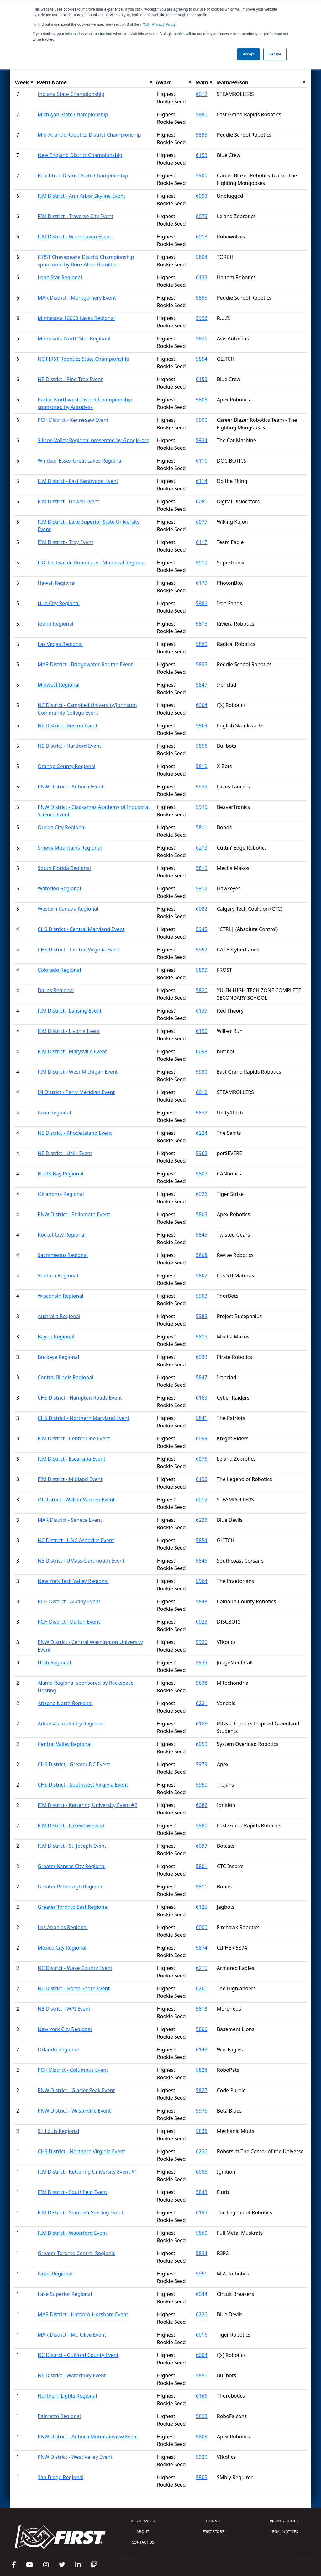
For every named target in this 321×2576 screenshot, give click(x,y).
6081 (202, 501)
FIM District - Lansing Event (70, 1010)
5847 (202, 684)
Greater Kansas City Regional (72, 1866)
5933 (202, 1662)
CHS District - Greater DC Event (74, 1764)
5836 (202, 2131)
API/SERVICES (143, 2521)
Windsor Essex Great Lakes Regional (80, 460)
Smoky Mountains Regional (70, 847)
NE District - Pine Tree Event (70, 379)
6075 (202, 216)
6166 (202, 2395)
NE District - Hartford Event (69, 745)
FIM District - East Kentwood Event (78, 481)
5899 (202, 969)
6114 (202, 481)
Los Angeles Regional (62, 1927)
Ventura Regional (58, 1275)
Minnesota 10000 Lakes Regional (76, 318)
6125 (202, 1906)
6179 (202, 582)
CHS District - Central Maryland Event (81, 929)
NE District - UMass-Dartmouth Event (81, 1560)
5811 (202, 827)
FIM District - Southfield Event (72, 2192)
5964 (202, 1581)
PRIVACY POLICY (284, 2521)
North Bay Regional (60, 1173)
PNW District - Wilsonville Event (74, 2110)
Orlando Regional (58, 2049)
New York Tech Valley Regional (73, 1581)
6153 (202, 155)
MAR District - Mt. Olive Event (72, 2334)
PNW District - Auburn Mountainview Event (88, 2436)
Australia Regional (59, 1316)
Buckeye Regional (58, 1356)
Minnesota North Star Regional (74, 338)
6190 (202, 1031)
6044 (202, 2294)
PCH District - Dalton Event (69, 1621)
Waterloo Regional (59, 888)
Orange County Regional (66, 766)
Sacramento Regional (63, 1255)
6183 (202, 1723)
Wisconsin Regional (60, 1295)
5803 (202, 399)
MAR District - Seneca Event (70, 1519)
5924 (202, 440)
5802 (202, 1275)
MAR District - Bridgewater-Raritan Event (85, 664)
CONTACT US (143, 2542)
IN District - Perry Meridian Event (76, 1092)
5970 (202, 807)
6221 (202, 1703)
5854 (202, 358)
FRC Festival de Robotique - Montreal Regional (92, 562)
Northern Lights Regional (67, 2395)
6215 (202, 1968)
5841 (202, 1418)
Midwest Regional (58, 684)
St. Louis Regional (58, 2131)
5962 (202, 1153)
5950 (202, 1784)
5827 (202, 2090)
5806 (202, 2029)
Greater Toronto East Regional (73, 1906)
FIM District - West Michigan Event (78, 1071)
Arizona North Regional (65, 1703)
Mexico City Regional (62, 1947)
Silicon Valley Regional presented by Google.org (94, 440)
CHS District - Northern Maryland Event (83, 1418)
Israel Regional (55, 2273)
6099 (202, 1438)
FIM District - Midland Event (70, 1479)
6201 (202, 1988)
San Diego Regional (60, 2477)
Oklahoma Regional (61, 1194)
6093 (202, 195)
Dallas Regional (56, 990)
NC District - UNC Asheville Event (76, 1540)
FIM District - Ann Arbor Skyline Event (81, 195)
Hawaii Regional (56, 582)
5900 (202, 175)
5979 (202, 1764)
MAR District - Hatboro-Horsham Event (83, 2314)
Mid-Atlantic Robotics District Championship (89, 134)
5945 (202, 929)
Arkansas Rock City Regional (71, 1723)
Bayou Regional (56, 1336)
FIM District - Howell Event (68, 501)
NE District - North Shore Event (74, 1988)
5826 (202, 338)
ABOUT (143, 2531)
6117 (202, 542)
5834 (202, 2253)
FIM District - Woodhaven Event (74, 236)
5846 (202, 1560)
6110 (202, 460)
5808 (202, 1255)
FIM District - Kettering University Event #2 (87, 1805)
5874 (202, 1947)
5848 (202, 1601)
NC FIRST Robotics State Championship (83, 358)
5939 (202, 786)
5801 (202, 1866)
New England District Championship (80, 155)
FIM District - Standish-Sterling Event (80, 2212)
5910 (202, 562)
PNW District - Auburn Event (70, 786)
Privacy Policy (158, 24)
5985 (202, 1316)
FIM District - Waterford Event (72, 2232)
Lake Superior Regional (65, 2294)
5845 (202, 1234)
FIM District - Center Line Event (74, 1438)
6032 (202, 1356)
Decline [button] (275, 54)
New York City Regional (65, 2029)
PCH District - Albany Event (69, 1601)
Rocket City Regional (62, 1234)
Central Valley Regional (65, 1744)
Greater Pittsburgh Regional (70, 1886)
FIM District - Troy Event (65, 542)
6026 (202, 1194)
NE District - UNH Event (65, 1153)
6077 (202, 521)
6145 (202, 2049)
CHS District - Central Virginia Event (79, 949)
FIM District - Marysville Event (72, 1051)
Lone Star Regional (60, 277)
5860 (202, 2232)
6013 (202, 236)
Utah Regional (54, 1662)
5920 (202, 1642)
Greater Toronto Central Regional (76, 2253)
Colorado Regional (59, 969)
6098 (202, 1051)
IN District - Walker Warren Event (76, 1499)
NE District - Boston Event (67, 725)
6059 (202, 1744)
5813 (202, 2008)
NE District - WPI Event (64, 2008)
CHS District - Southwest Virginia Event (83, 1784)
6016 (202, 2334)
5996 (202, 318)
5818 (202, 623)
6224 (202, 1132)
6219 (202, 847)
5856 (202, 745)
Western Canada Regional (68, 908)
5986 (202, 603)
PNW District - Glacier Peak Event (76, 2090)
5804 (202, 257)
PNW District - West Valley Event (75, 2456)
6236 (202, 2151)
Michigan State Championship (73, 114)
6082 (202, 908)
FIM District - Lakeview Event (71, 1825)
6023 (202, 1621)
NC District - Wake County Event (75, 1968)
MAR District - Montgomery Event (77, 297)
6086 (202, 1805)
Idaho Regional (55, 623)
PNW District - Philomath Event (74, 1214)
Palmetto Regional (59, 2416)
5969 (202, 725)
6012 (202, 94)
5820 (202, 990)
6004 (202, 705)
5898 (202, 2416)
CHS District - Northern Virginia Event (81, 2151)
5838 (202, 1682)
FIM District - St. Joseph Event (72, 1845)
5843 (202, 2192)
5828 (202, 2069)
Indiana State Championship (71, 94)
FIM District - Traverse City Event (75, 216)
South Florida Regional (64, 868)
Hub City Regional (59, 603)
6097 (202, 1845)
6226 (202, 1519)
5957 (202, 949)
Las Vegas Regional (60, 644)
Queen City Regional (61, 827)
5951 (202, 2273)
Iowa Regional (54, 1112)
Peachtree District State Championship (83, 175)
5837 (202, 1112)
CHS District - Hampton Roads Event (80, 1397)
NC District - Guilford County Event (78, 2355)
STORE (213, 2531)
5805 (202, 2477)
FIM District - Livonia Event (69, 1031)
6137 (202, 1010)
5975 (202, 2110)
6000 (202, 1927)
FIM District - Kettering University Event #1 (87, 2171)
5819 (202, 868)
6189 (202, 1397)
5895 (202, 134)
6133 (202, 277)
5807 (202, 1173)
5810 (202, 766)
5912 (202, 888)
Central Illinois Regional (65, 1377)
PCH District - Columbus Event (73, 2069)
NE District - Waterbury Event (72, 2375)
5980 (202, 114)
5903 (202, 1295)
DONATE (213, 2521)
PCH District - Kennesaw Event (73, 419)
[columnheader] (24, 82)
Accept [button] (248, 54)
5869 (202, 644)
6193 (202, 1479)
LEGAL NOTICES (284, 2531)
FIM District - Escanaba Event (71, 1458)
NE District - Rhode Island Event (75, 1132)
